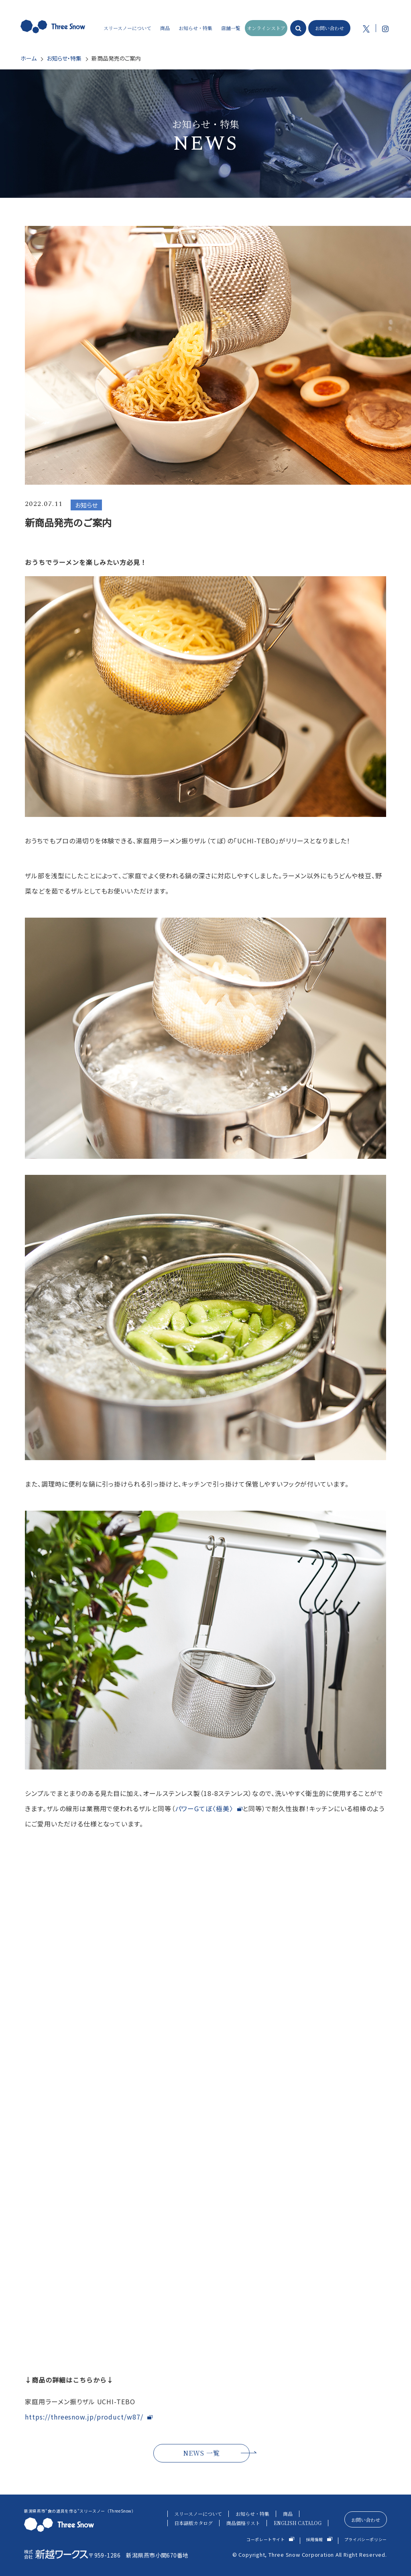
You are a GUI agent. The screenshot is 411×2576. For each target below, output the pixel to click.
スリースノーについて (198, 2513)
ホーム (28, 58)
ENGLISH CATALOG (297, 2522)
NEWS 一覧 (201, 2453)
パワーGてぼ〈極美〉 (204, 1808)
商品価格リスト (243, 2522)
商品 (288, 2513)
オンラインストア (266, 27)
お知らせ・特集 (64, 58)
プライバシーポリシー (365, 2539)
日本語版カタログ (193, 2522)
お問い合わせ (329, 27)
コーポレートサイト (265, 2539)
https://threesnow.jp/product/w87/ (84, 2417)
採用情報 (314, 2539)
